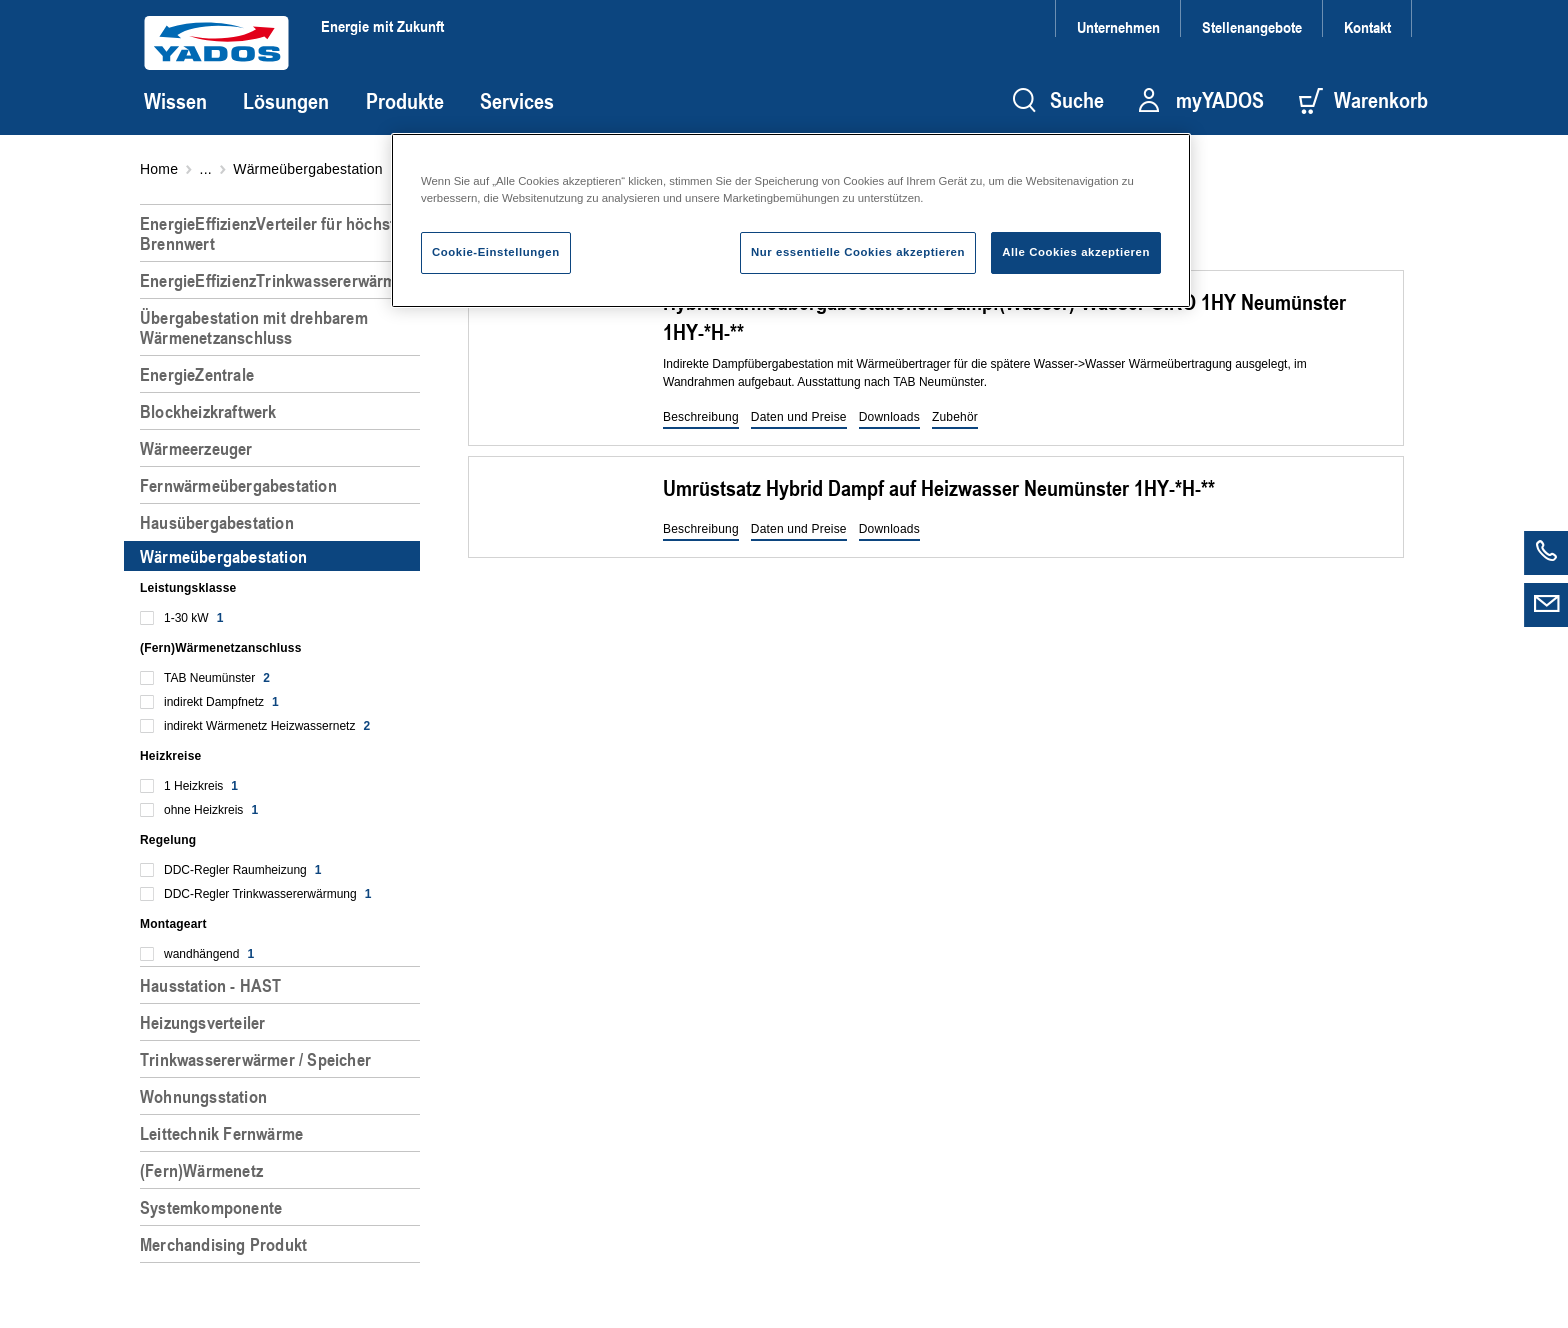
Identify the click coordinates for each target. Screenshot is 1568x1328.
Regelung (168, 840)
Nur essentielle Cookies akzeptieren (858, 252)
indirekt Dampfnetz (221, 702)
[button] (701, 418)
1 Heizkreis (201, 786)
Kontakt (1367, 26)
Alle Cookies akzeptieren (1076, 252)
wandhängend (209, 954)
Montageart (173, 924)
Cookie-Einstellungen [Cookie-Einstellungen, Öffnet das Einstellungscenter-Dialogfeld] (496, 252)
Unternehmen (1118, 26)
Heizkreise (170, 756)
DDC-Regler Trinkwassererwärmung (267, 894)
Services (517, 101)
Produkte (405, 101)
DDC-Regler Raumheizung (242, 870)
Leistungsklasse (188, 588)
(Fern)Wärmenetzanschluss (221, 648)
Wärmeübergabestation (308, 169)
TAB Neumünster (217, 678)
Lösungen (286, 101)
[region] (284, 758)
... (206, 169)
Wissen (175, 101)
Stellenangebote (1252, 26)
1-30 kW (193, 618)
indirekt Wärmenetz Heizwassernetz (267, 726)
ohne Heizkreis (211, 810)
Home (159, 169)
